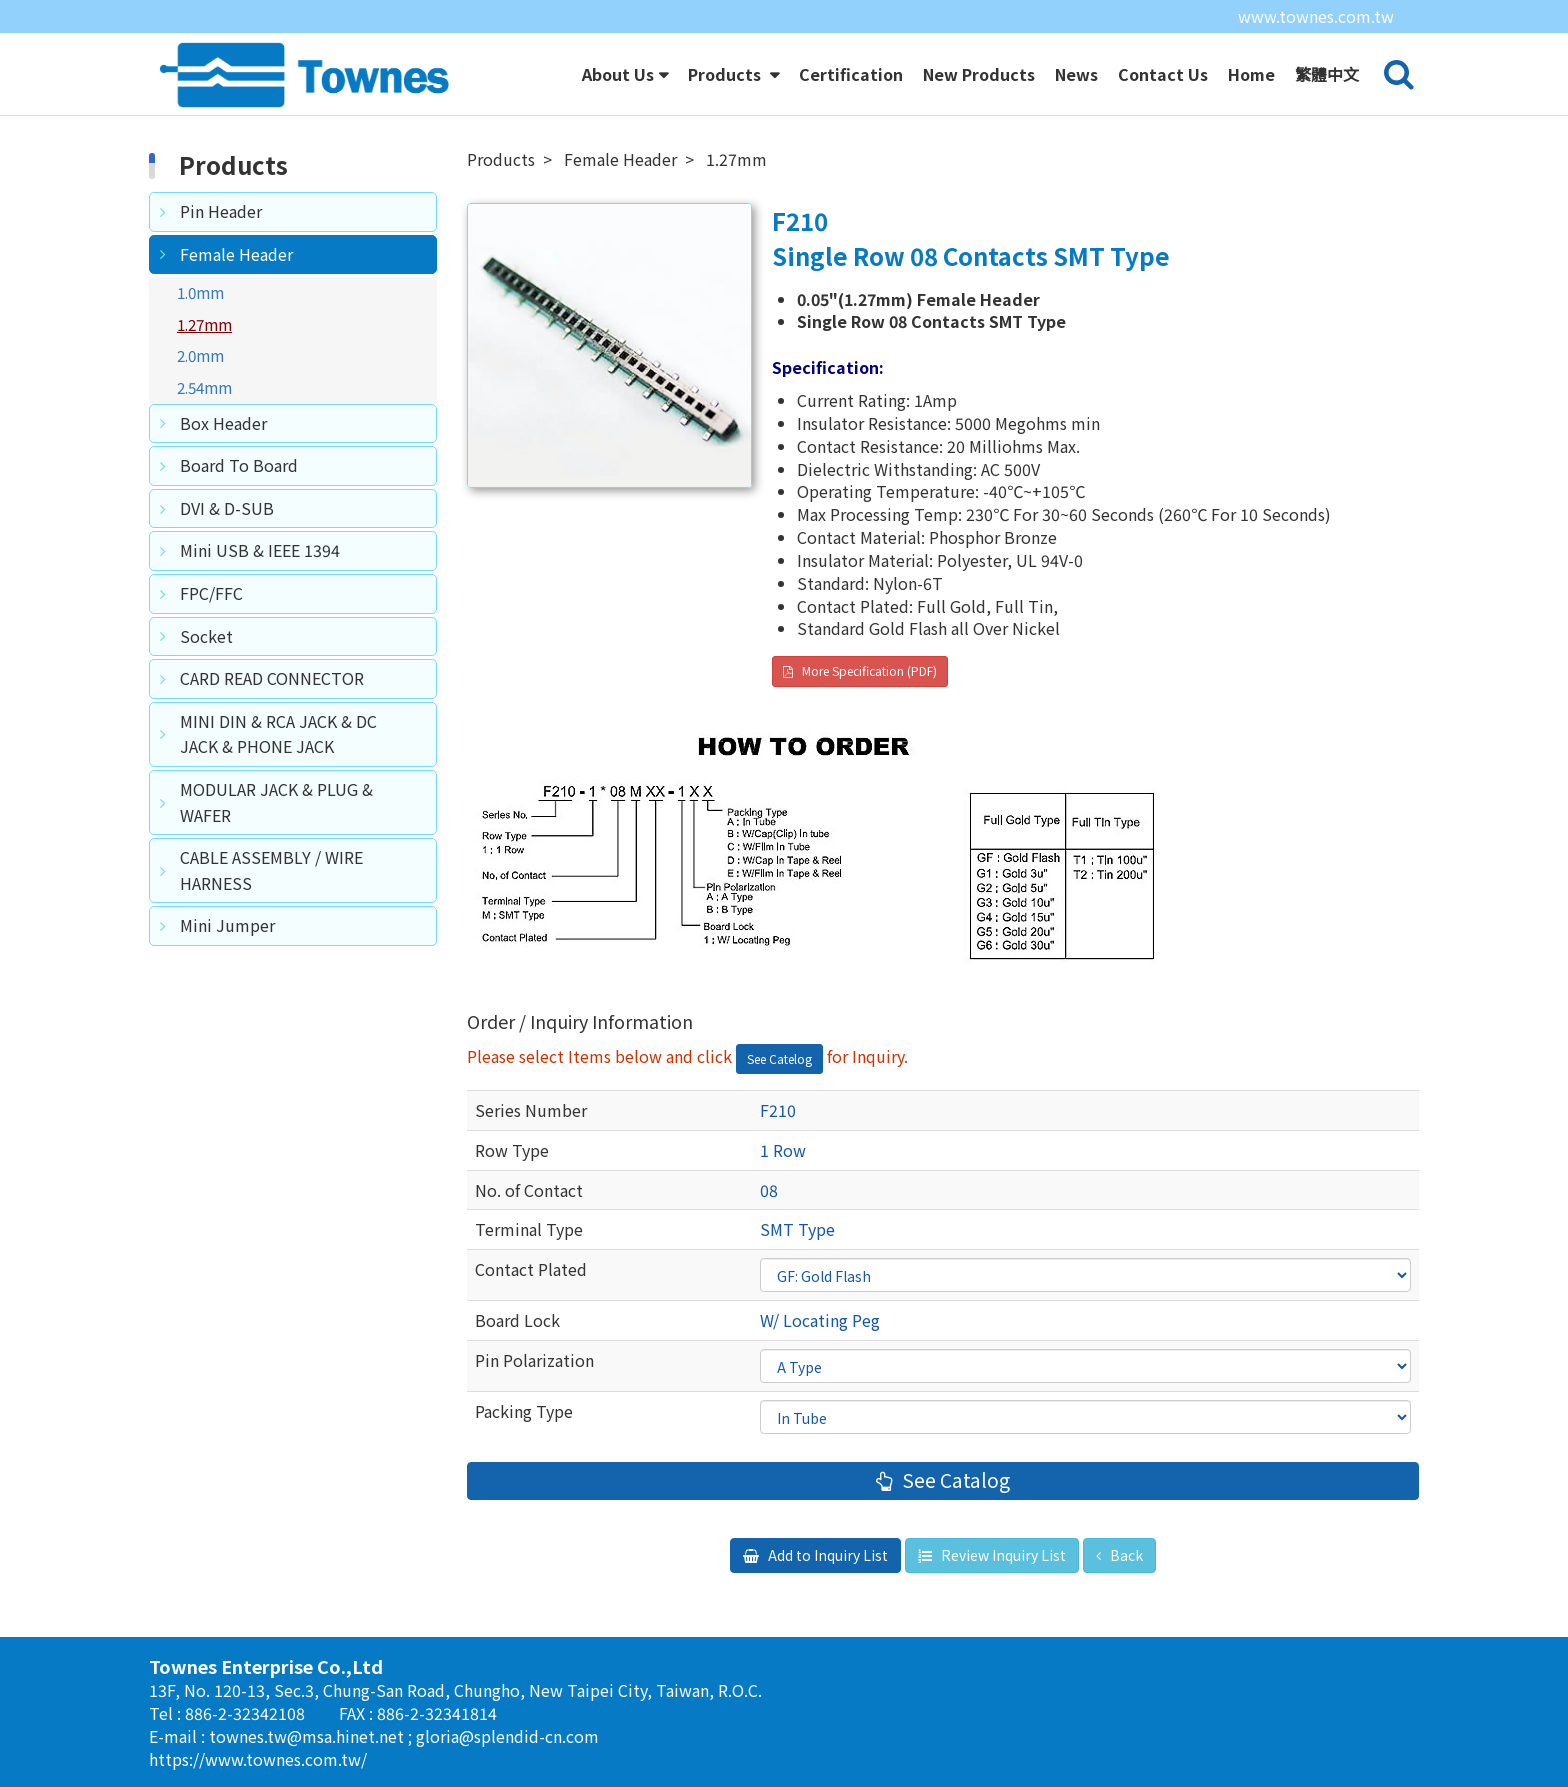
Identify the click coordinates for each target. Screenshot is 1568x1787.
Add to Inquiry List (826, 1555)
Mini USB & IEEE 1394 (260, 550)
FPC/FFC (211, 593)
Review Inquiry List (1002, 1555)
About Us (618, 74)
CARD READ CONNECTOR (272, 678)
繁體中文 (1327, 74)
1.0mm (200, 292)
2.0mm (200, 355)
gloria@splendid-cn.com (507, 1736)
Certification (851, 74)
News (1076, 74)
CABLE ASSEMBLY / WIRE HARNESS (271, 870)
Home (1251, 74)
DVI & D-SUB (227, 508)
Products (726, 74)
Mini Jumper (227, 925)
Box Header (223, 423)
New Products (979, 74)
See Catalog (954, 1480)
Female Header (236, 254)
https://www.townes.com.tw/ (258, 1759)
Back (1125, 1555)
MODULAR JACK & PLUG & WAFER (276, 802)
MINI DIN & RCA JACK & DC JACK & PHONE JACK (278, 734)
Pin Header (221, 211)
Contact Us (1163, 74)
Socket (206, 636)
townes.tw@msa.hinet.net (308, 1736)
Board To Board (239, 465)
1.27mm (204, 324)
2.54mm (204, 387)
